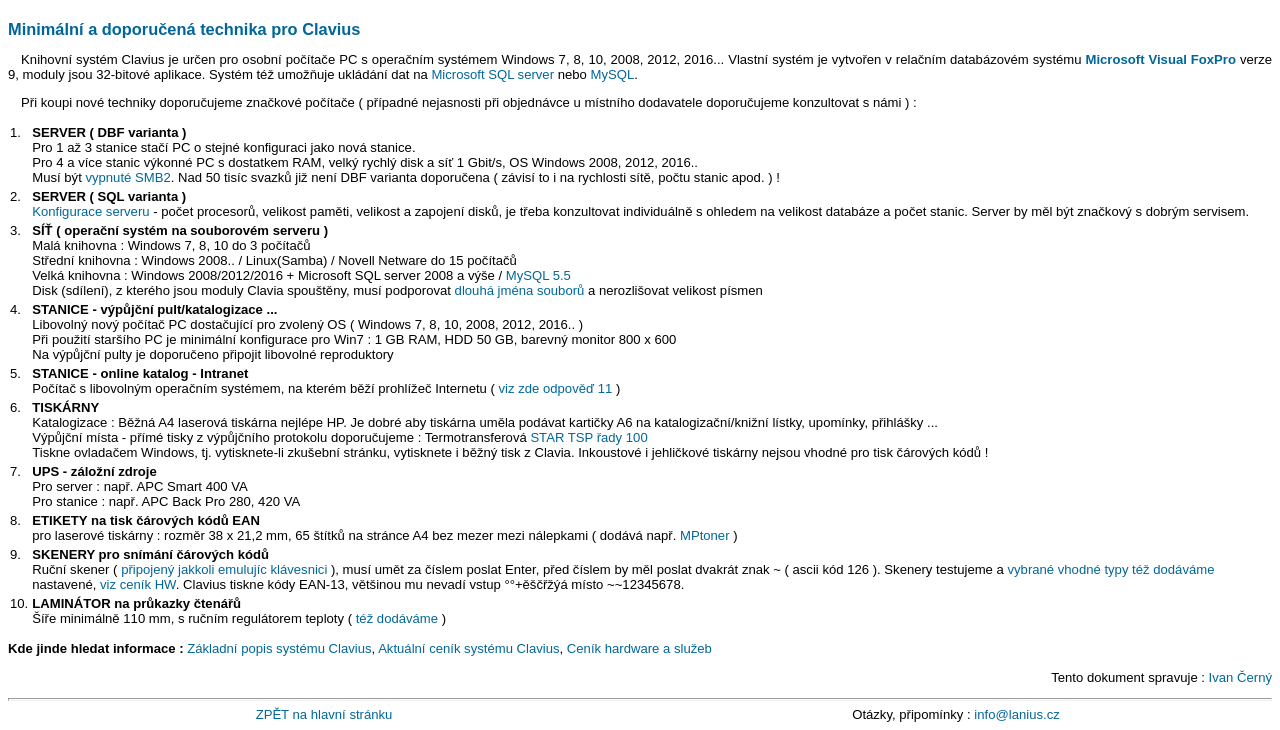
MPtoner (705, 535)
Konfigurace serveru (90, 211)
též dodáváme (397, 618)
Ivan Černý (1240, 677)
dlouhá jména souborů (520, 290)
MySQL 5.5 (538, 275)
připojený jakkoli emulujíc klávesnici (224, 569)
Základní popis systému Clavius (279, 648)
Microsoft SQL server (492, 74)
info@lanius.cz (1016, 714)
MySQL (612, 74)
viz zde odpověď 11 (556, 388)
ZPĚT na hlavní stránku (324, 714)
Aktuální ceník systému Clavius (468, 648)
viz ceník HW (138, 584)
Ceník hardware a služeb (639, 648)
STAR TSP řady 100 (588, 437)
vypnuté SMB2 (127, 177)
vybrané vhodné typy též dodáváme (1110, 569)
